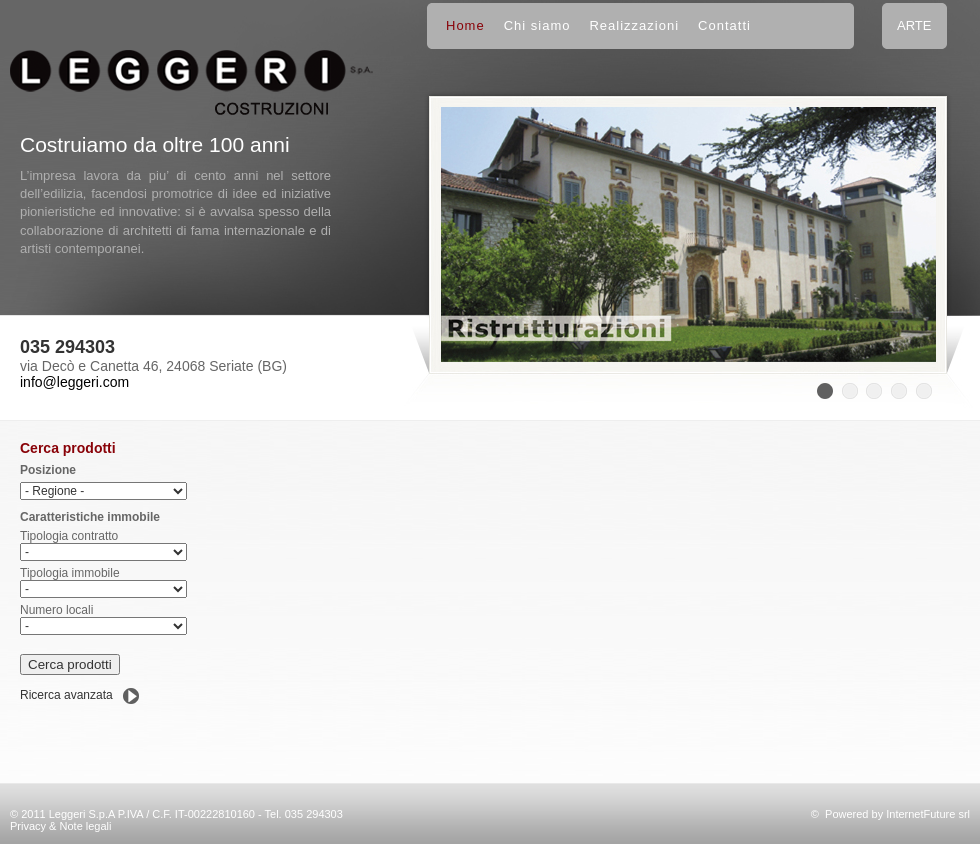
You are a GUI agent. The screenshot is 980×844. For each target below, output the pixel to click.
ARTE (914, 25)
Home (465, 25)
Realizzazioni (634, 25)
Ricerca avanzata (66, 695)
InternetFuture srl (928, 814)
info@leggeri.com (74, 382)
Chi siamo (537, 25)
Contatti (724, 25)
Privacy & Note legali (61, 826)
